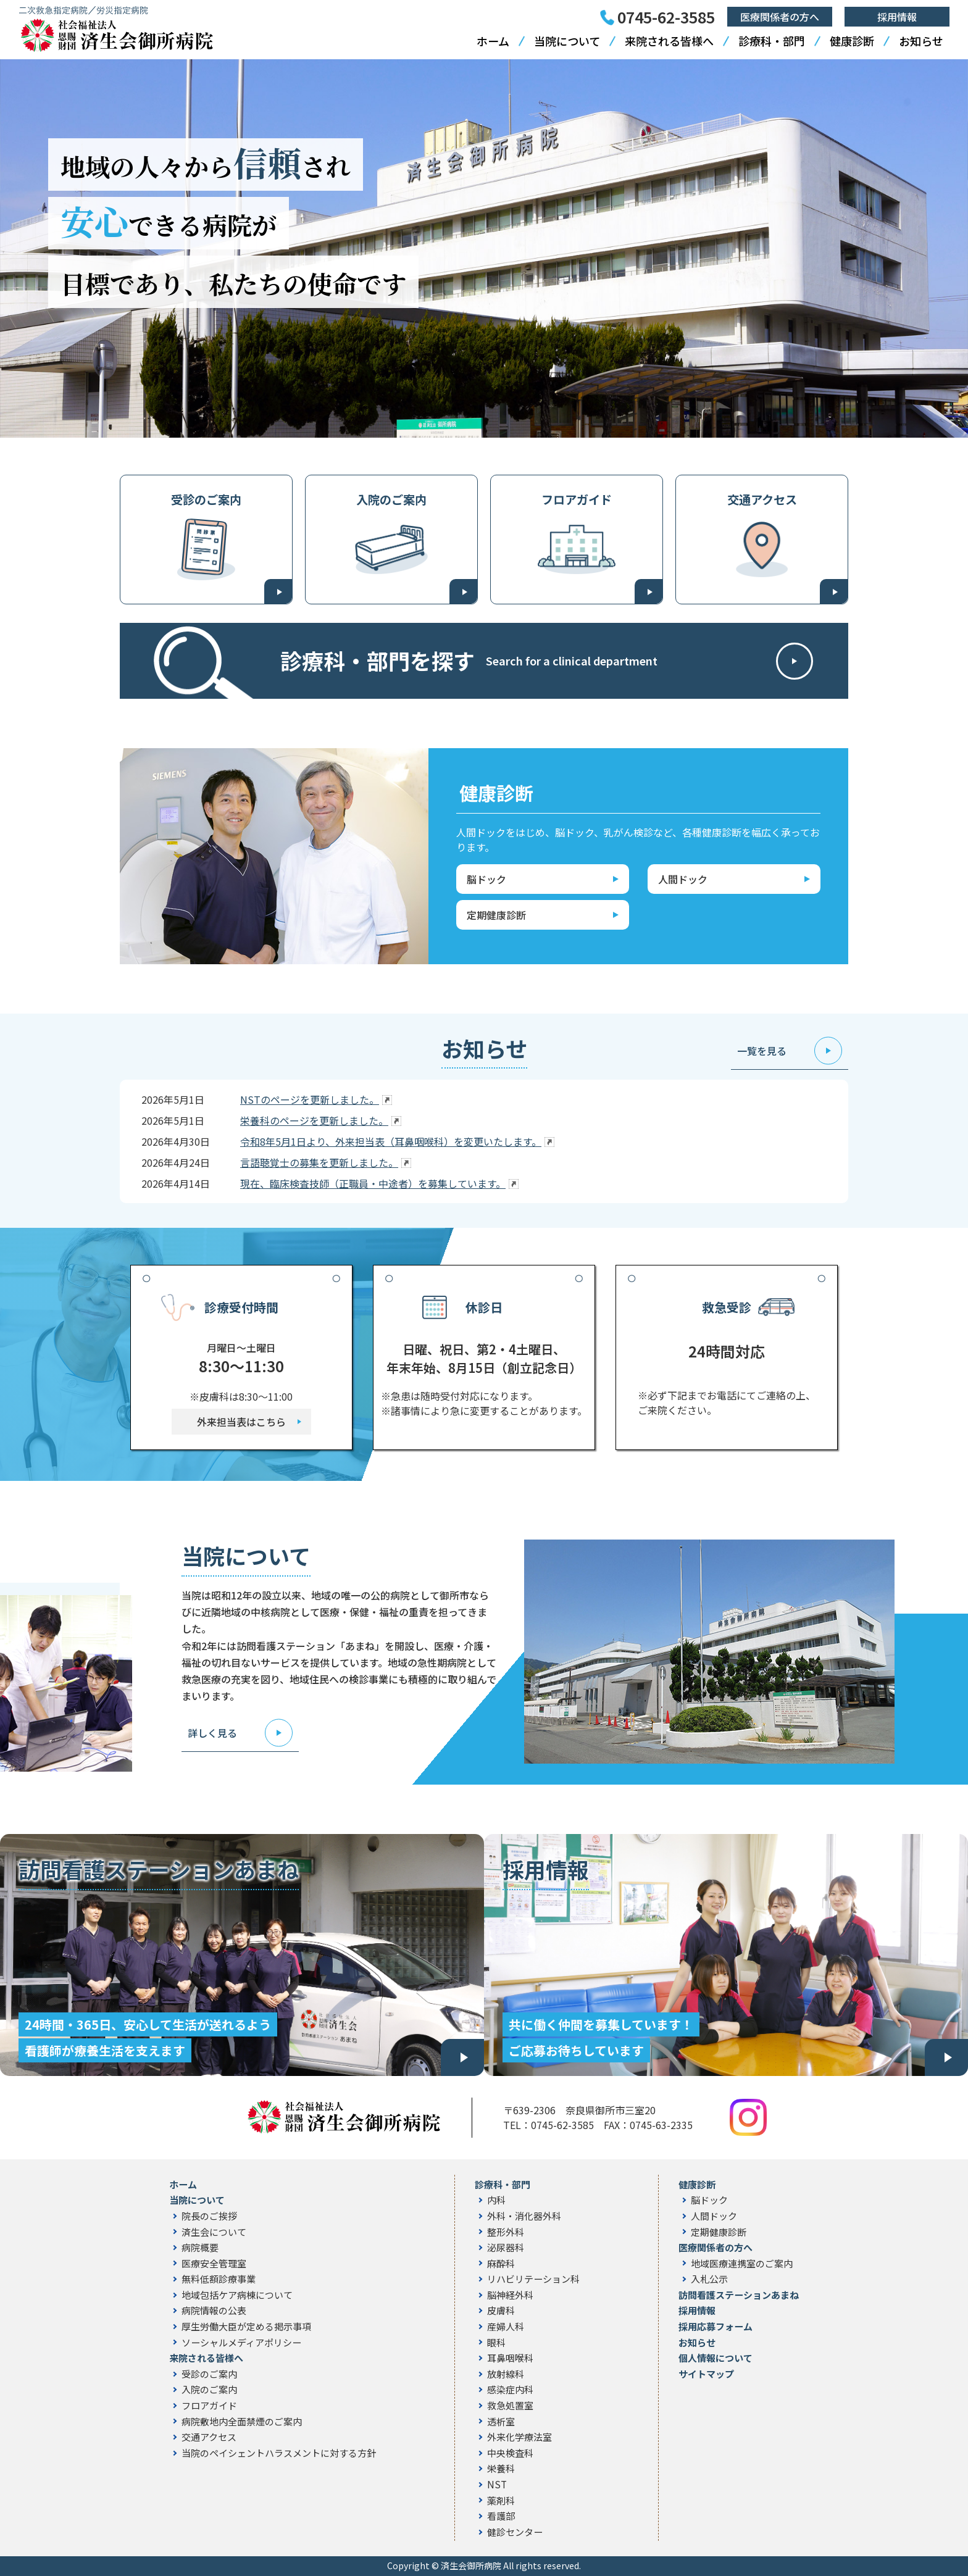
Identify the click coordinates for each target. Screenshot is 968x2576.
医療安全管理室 (214, 2263)
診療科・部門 (771, 41)
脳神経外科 (510, 2295)
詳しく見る (212, 1732)
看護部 (501, 2516)
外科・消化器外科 (524, 2216)
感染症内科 (510, 2389)
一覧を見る (761, 1050)
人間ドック (714, 2216)
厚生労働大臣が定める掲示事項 (246, 2326)
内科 (496, 2200)
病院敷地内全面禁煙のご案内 (242, 2422)
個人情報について (715, 2358)
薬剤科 (501, 2501)
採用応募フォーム (715, 2326)
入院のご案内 (391, 499)
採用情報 (897, 16)
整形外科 (505, 2232)
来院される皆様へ (669, 41)
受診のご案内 (206, 499)
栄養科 (501, 2468)
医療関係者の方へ (779, 16)
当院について (567, 41)
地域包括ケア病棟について (237, 2295)
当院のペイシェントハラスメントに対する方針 (279, 2453)
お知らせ (921, 41)
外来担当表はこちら (241, 1421)
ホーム (493, 41)
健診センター (515, 2532)
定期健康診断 (718, 2232)
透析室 (501, 2422)
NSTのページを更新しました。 (309, 1099)
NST (497, 2484)
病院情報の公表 (214, 2310)
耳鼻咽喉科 (510, 2358)
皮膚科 (501, 2310)
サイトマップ (706, 2374)
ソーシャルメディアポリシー (241, 2342)
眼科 (496, 2342)
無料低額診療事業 (219, 2279)
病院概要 (200, 2247)
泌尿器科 (505, 2247)
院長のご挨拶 (209, 2216)
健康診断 (852, 41)
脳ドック (709, 2200)
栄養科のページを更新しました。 (314, 1120)
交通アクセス (762, 499)
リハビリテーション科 (533, 2279)
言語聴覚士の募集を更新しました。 (319, 1162)
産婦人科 (505, 2326)
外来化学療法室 (519, 2437)
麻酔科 (501, 2263)
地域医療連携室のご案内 (742, 2263)
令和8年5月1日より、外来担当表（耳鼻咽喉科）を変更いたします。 (390, 1141)
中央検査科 (510, 2453)
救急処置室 (510, 2405)
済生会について (214, 2232)
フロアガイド (576, 499)
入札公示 (709, 2279)
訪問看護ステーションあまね (738, 2295)
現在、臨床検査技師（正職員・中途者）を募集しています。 (373, 1183)
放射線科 (505, 2374)
